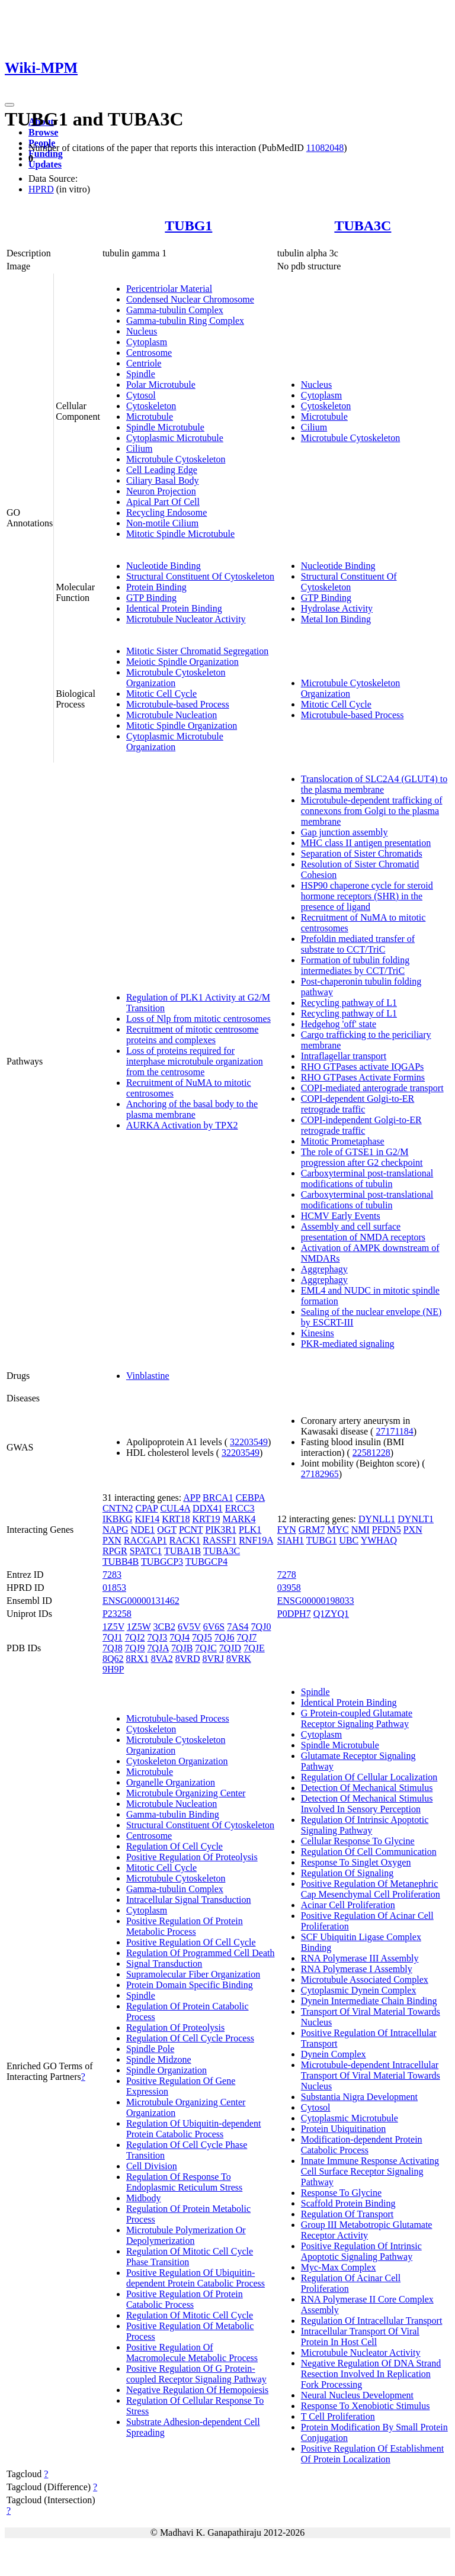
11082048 (325, 148)
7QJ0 (261, 1627)
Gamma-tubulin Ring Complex (185, 321)
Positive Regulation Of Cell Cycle (191, 1942)
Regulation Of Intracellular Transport (372, 2320)
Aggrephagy (324, 1269)
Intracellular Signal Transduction (188, 1900)
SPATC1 (146, 1551)
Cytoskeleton (151, 406)
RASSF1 (219, 1540)
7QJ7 (247, 1637)
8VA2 (162, 1659)
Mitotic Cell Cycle (161, 694)
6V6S (214, 1627)
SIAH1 (290, 1540)
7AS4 (237, 1627)
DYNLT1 (416, 1519)
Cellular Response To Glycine (358, 1841)
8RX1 (137, 1659)
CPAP (146, 1508)
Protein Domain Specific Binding (189, 1985)
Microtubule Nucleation (171, 715)
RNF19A (256, 1540)
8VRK (238, 1659)
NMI (360, 1530)
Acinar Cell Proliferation (348, 1905)
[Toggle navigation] (9, 105)
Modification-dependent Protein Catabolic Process (361, 2144)
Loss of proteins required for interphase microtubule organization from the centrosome (194, 1061)
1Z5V (113, 1627)
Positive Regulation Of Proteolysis (192, 1857)
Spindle (140, 374)
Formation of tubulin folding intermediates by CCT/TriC (355, 965)
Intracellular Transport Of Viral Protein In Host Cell (360, 2336)
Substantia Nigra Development (359, 2097)
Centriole (144, 363)
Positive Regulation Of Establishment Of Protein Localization (372, 2453)
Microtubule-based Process (177, 704)
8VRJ (213, 1659)
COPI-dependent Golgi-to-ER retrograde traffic (358, 1104)
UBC (348, 1540)
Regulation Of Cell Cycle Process (190, 2038)
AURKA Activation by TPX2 (182, 1125)
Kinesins (317, 1333)
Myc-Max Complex (338, 2267)
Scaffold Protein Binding (348, 2203)
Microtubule (149, 416)
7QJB (182, 1648)
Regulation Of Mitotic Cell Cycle (189, 2315)
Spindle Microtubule (165, 427)
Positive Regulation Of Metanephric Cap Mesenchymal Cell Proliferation (370, 1889)
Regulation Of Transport (347, 2214)
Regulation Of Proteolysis (175, 2027)
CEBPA (250, 1498)
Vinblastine (147, 1376)
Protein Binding (156, 587)
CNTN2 (117, 1508)
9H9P (113, 1669)
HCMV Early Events (340, 1216)
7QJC (205, 1648)
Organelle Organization (170, 1782)
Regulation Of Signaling (347, 1873)
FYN (286, 1530)
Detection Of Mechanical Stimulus (367, 1788)
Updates (45, 164)
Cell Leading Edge (161, 470)
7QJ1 (112, 1637)
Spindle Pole (150, 2049)
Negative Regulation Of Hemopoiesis (197, 2390)
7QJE (254, 1648)
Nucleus (141, 331)
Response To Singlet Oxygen (356, 1862)
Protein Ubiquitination (343, 2129)
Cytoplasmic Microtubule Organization (174, 741)
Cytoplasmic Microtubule (174, 438)
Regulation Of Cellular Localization (369, 1777)
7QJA (157, 1648)
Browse (43, 132)
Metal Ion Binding (336, 619)
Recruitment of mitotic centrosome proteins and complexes (192, 1034)
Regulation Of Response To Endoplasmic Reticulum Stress (184, 2182)
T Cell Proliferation (338, 2416)
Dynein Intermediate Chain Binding (369, 2001)
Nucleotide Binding (163, 566)
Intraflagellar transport (343, 1056)
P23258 (117, 1614)
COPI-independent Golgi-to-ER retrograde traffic (361, 1125)
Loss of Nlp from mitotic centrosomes (198, 1019)
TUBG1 (188, 225)
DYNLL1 (376, 1519)
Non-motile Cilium (162, 523)
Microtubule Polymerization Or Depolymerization (186, 2235)
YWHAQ (379, 1540)
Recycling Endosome (166, 512)
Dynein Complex (333, 2054)
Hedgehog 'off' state (338, 1024)
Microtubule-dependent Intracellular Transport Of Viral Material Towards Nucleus (370, 2075)
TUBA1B (182, 1551)
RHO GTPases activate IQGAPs (362, 1067)
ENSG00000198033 (315, 1601)
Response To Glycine (341, 2193)
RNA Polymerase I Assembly (356, 1969)
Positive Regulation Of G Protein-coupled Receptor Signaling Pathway (196, 2373)
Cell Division (151, 2166)
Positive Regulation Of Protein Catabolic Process (184, 2299)
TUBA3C (362, 225)
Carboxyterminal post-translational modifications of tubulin (367, 1178)
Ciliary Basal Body (162, 480)
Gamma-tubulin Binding (172, 1814)
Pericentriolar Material (169, 289)
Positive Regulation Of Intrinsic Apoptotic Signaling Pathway (361, 2251)
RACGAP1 (145, 1540)
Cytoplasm (146, 342)
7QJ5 (202, 1637)
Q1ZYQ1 (331, 1614)
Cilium (139, 448)
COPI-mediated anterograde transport (372, 1088)
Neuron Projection (161, 491)
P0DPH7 (294, 1614)
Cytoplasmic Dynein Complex (358, 1990)
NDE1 (142, 1530)
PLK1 (250, 1530)
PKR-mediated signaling (348, 1344)
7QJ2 (135, 1637)
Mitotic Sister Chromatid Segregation (197, 651)
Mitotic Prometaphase (342, 1141)
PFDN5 (386, 1530)
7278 (286, 1575)
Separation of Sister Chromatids (361, 853)
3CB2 (164, 1627)
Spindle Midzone (158, 2059)
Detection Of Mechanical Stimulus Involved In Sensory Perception (367, 1803)
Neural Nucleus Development (357, 2395)
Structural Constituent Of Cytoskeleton (200, 576)
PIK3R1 (221, 1530)
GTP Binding (151, 598)
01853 (114, 1588)
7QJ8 (112, 1648)
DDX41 (208, 1508)
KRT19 (206, 1519)
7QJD (230, 1648)
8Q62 (113, 1659)
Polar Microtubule (161, 385)
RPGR (114, 1551)
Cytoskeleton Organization (177, 1761)
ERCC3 (240, 1508)
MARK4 (238, 1519)
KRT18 (176, 1519)
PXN (111, 1540)
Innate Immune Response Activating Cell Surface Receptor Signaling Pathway (370, 2171)
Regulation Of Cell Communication (369, 1852)
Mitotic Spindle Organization (181, 726)
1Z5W (139, 1627)
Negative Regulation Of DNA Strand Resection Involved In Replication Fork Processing (371, 2374)
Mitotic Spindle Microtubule (180, 534)
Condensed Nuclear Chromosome (190, 299)
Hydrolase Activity (337, 608)
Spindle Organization (166, 2070)
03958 (289, 1588)
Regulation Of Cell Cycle (174, 1846)
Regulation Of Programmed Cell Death (200, 1953)
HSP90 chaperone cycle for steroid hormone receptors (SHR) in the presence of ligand (367, 896)
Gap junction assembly (344, 832)
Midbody (143, 2198)
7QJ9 (135, 1648)
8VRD (187, 1659)
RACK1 (184, 1540)
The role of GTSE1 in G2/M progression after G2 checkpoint (362, 1157)
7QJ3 (157, 1637)
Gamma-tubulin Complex (174, 310)
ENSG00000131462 (141, 1601)
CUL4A (175, 1508)
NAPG (115, 1530)
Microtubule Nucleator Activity (186, 619)
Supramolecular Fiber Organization (193, 1974)
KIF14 (147, 1519)
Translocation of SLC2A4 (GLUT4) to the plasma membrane (374, 784)
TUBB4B (120, 1561)
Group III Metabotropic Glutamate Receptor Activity (366, 2230)
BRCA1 (218, 1498)
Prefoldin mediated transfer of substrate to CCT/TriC (358, 944)
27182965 (320, 1474)
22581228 (371, 1453)
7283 (111, 1575)
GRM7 (312, 1530)
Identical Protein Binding (174, 608)
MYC (337, 1530)
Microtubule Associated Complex (364, 1979)
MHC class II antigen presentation (366, 843)
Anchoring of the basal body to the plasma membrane (192, 1109)
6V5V (189, 1627)
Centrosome (149, 353)
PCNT (191, 1530)
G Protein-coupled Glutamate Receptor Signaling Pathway (356, 1718)
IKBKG (117, 1519)
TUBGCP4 (206, 1561)
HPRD (41, 189)
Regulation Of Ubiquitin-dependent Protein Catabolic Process (193, 2128)
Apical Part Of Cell (163, 502)
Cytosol (141, 395)
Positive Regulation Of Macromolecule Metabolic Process (192, 2352)
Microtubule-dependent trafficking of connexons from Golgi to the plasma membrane (372, 810)
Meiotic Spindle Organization (182, 662)
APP (191, 1498)
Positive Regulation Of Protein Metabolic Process (184, 1926)
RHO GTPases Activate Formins (363, 1077)
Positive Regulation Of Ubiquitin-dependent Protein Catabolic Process (195, 2278)
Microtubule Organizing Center (185, 1793)
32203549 (249, 1442)
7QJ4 (179, 1637)
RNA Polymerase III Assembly (360, 1958)
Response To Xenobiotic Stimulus (365, 2406)
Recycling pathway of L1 (349, 1003)
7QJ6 (224, 1637)
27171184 (394, 1431)
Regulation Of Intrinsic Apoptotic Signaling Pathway (365, 1825)
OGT (167, 1530)
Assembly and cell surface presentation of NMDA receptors (363, 1231)
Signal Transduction (164, 1963)
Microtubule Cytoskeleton (176, 459)
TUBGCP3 (162, 1561)
